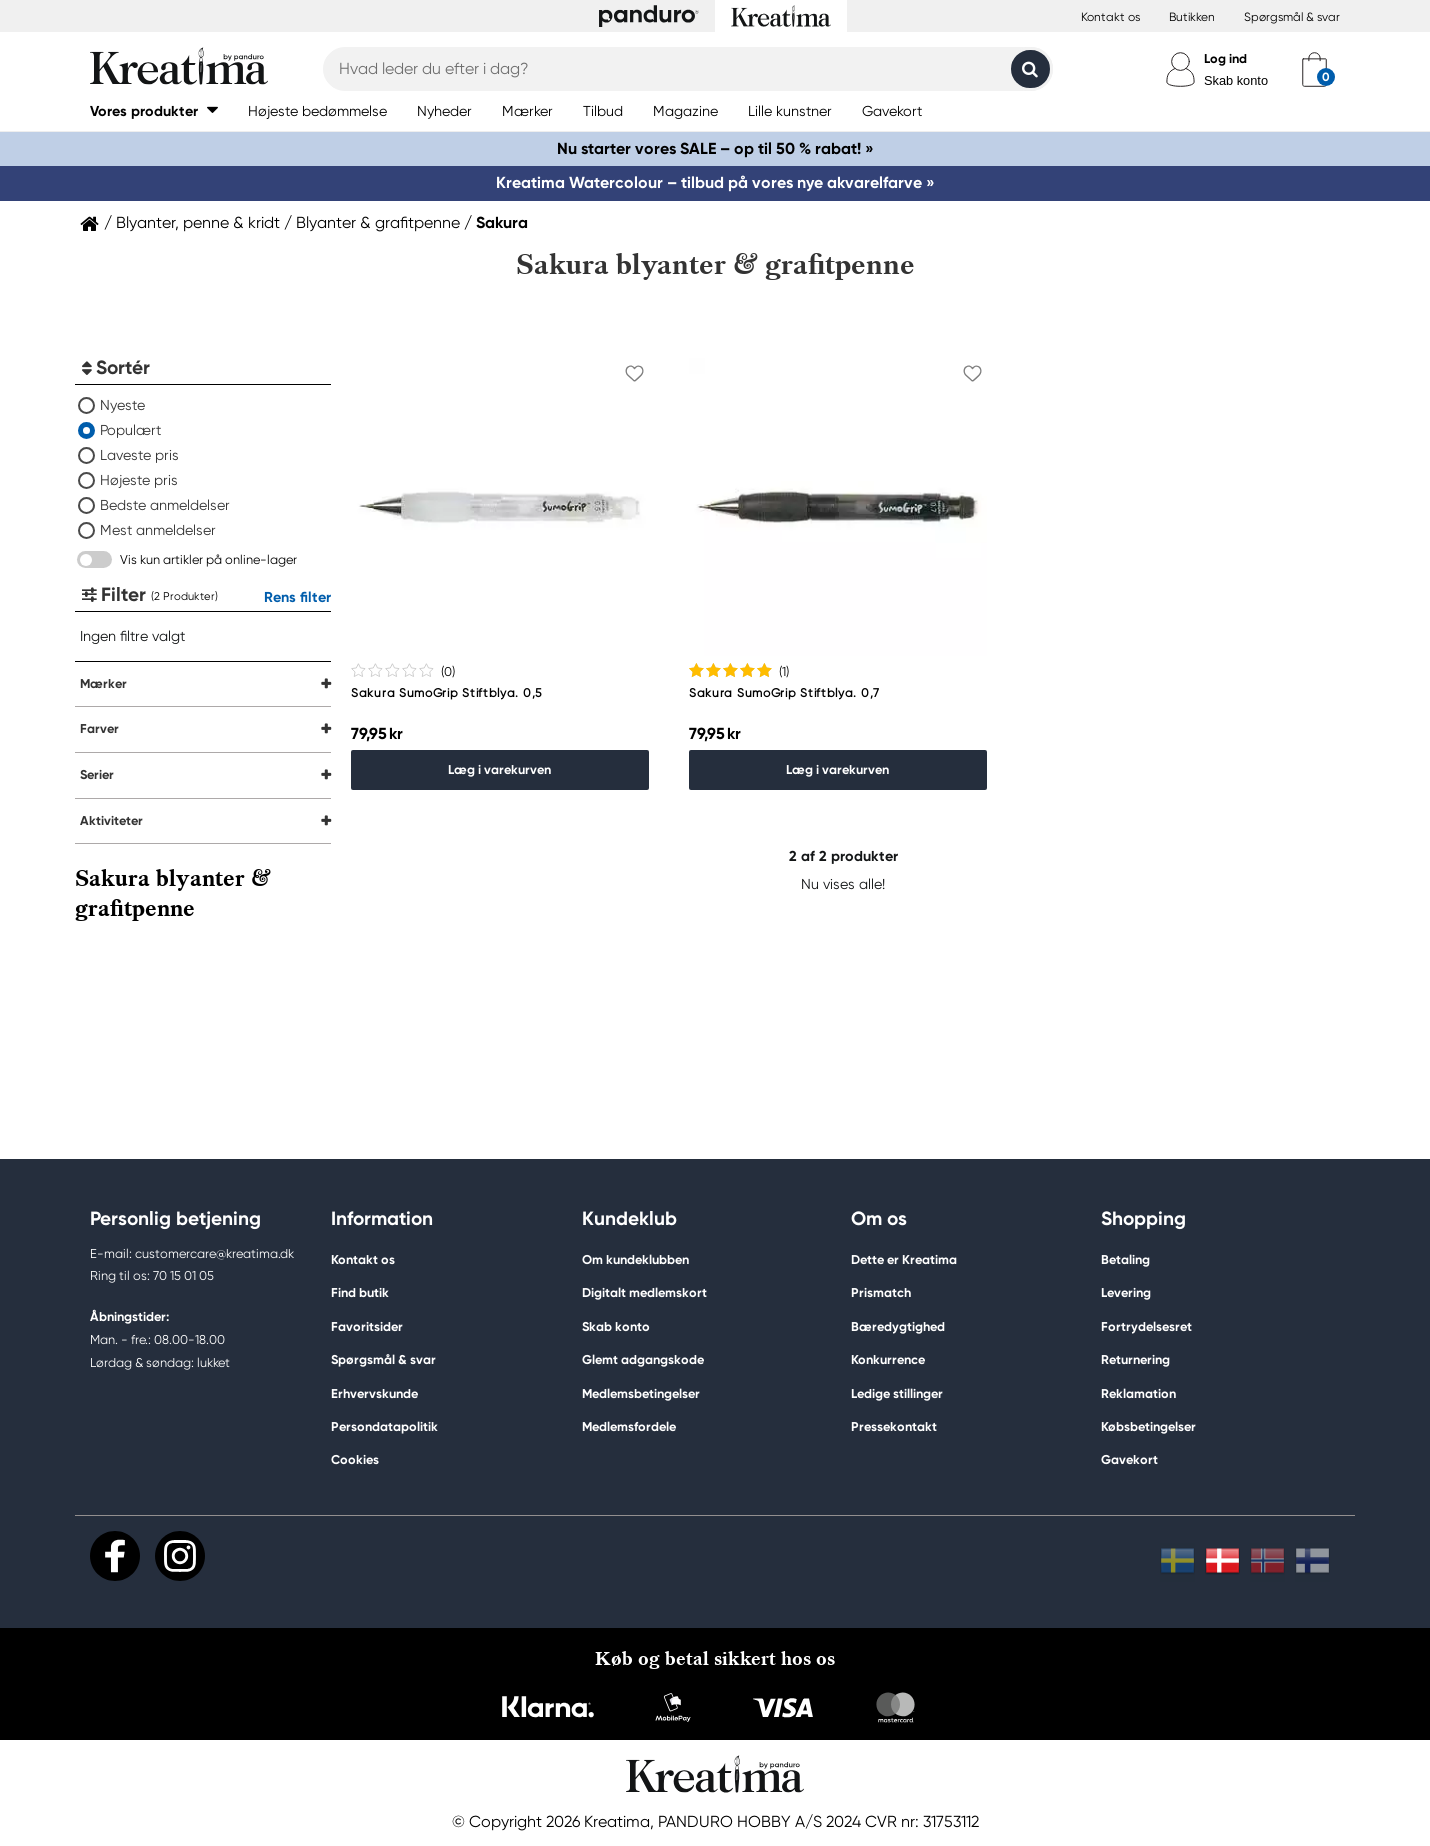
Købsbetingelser (1148, 1426)
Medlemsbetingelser (641, 1393)
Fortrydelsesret (1146, 1326)
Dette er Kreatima (904, 1259)
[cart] (1314, 69)
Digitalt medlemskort (644, 1292)
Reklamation (1138, 1393)
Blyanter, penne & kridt (198, 223)
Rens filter (297, 597)
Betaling (1125, 1259)
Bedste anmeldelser (165, 505)
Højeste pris (139, 480)
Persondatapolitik (384, 1426)
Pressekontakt (894, 1426)
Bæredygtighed (898, 1326)
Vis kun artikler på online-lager (208, 559)
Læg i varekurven (499, 769)
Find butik (360, 1292)
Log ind (1225, 58)
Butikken (1192, 17)
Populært (130, 430)
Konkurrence (888, 1359)
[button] (154, 110)
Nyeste (122, 405)
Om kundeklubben (635, 1259)
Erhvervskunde (374, 1393)
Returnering (1135, 1359)
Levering (1126, 1292)
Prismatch (881, 1292)
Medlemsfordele (629, 1426)
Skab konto (1236, 80)
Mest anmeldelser (158, 530)
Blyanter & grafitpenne (378, 223)
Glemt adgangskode (643, 1359)
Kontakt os (1110, 17)
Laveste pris (139, 455)
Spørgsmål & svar (1292, 17)
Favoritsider (367, 1326)
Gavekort (1129, 1459)
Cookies (355, 1460)
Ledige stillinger (897, 1393)
